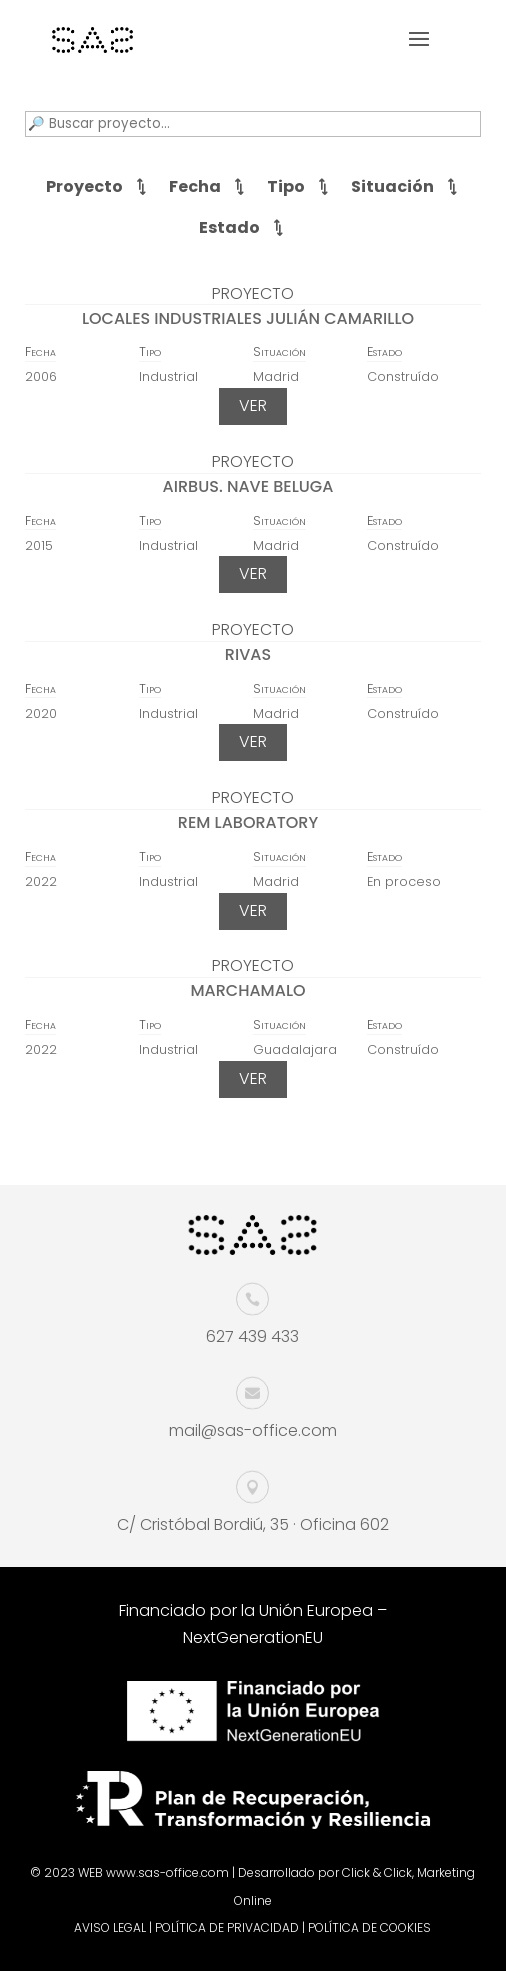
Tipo (286, 186)
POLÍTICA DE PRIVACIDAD (227, 1927)
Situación (392, 186)
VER (253, 405)
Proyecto (84, 186)
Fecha (195, 186)
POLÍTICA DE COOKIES (369, 1927)
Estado (229, 227)
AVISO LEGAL (110, 1927)
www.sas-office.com (167, 1872)
